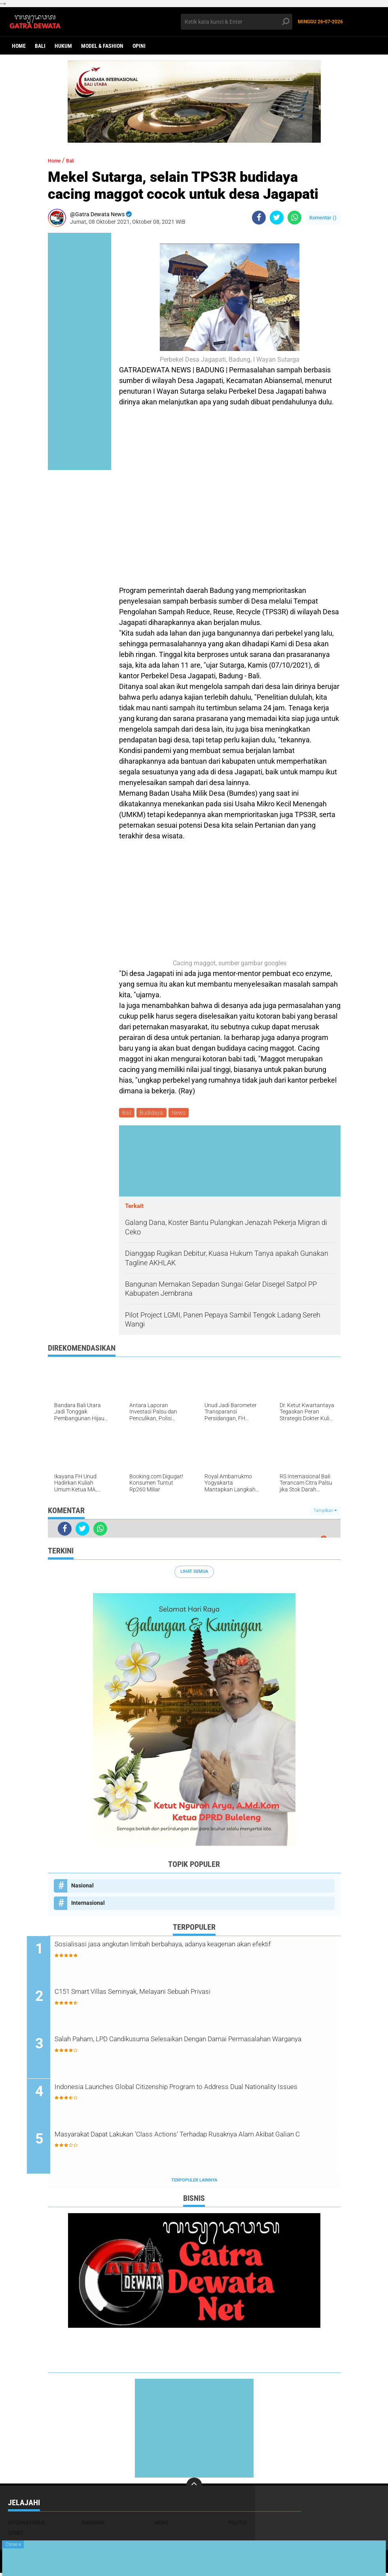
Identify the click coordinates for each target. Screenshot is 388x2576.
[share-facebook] (259, 218)
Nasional (82, 1887)
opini (139, 46)
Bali (40, 46)
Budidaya (153, 1113)
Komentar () (323, 218)
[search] (236, 22)
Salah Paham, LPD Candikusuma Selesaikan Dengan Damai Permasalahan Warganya (188, 2048)
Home (19, 46)
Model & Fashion (102, 46)
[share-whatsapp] (294, 218)
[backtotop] (194, 2489)
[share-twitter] (277, 218)
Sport (16, 2536)
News (182, 1113)
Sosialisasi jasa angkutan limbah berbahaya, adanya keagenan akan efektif (193, 1952)
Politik (237, 2526)
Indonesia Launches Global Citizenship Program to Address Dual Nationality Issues (196, 2096)
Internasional (88, 1904)
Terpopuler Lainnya (194, 2183)
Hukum (63, 46)
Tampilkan (325, 1511)
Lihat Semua (194, 1573)
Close (13, 2544)
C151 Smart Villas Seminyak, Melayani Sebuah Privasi (177, 1995)
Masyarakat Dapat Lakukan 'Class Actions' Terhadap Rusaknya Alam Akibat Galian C (194, 2144)
